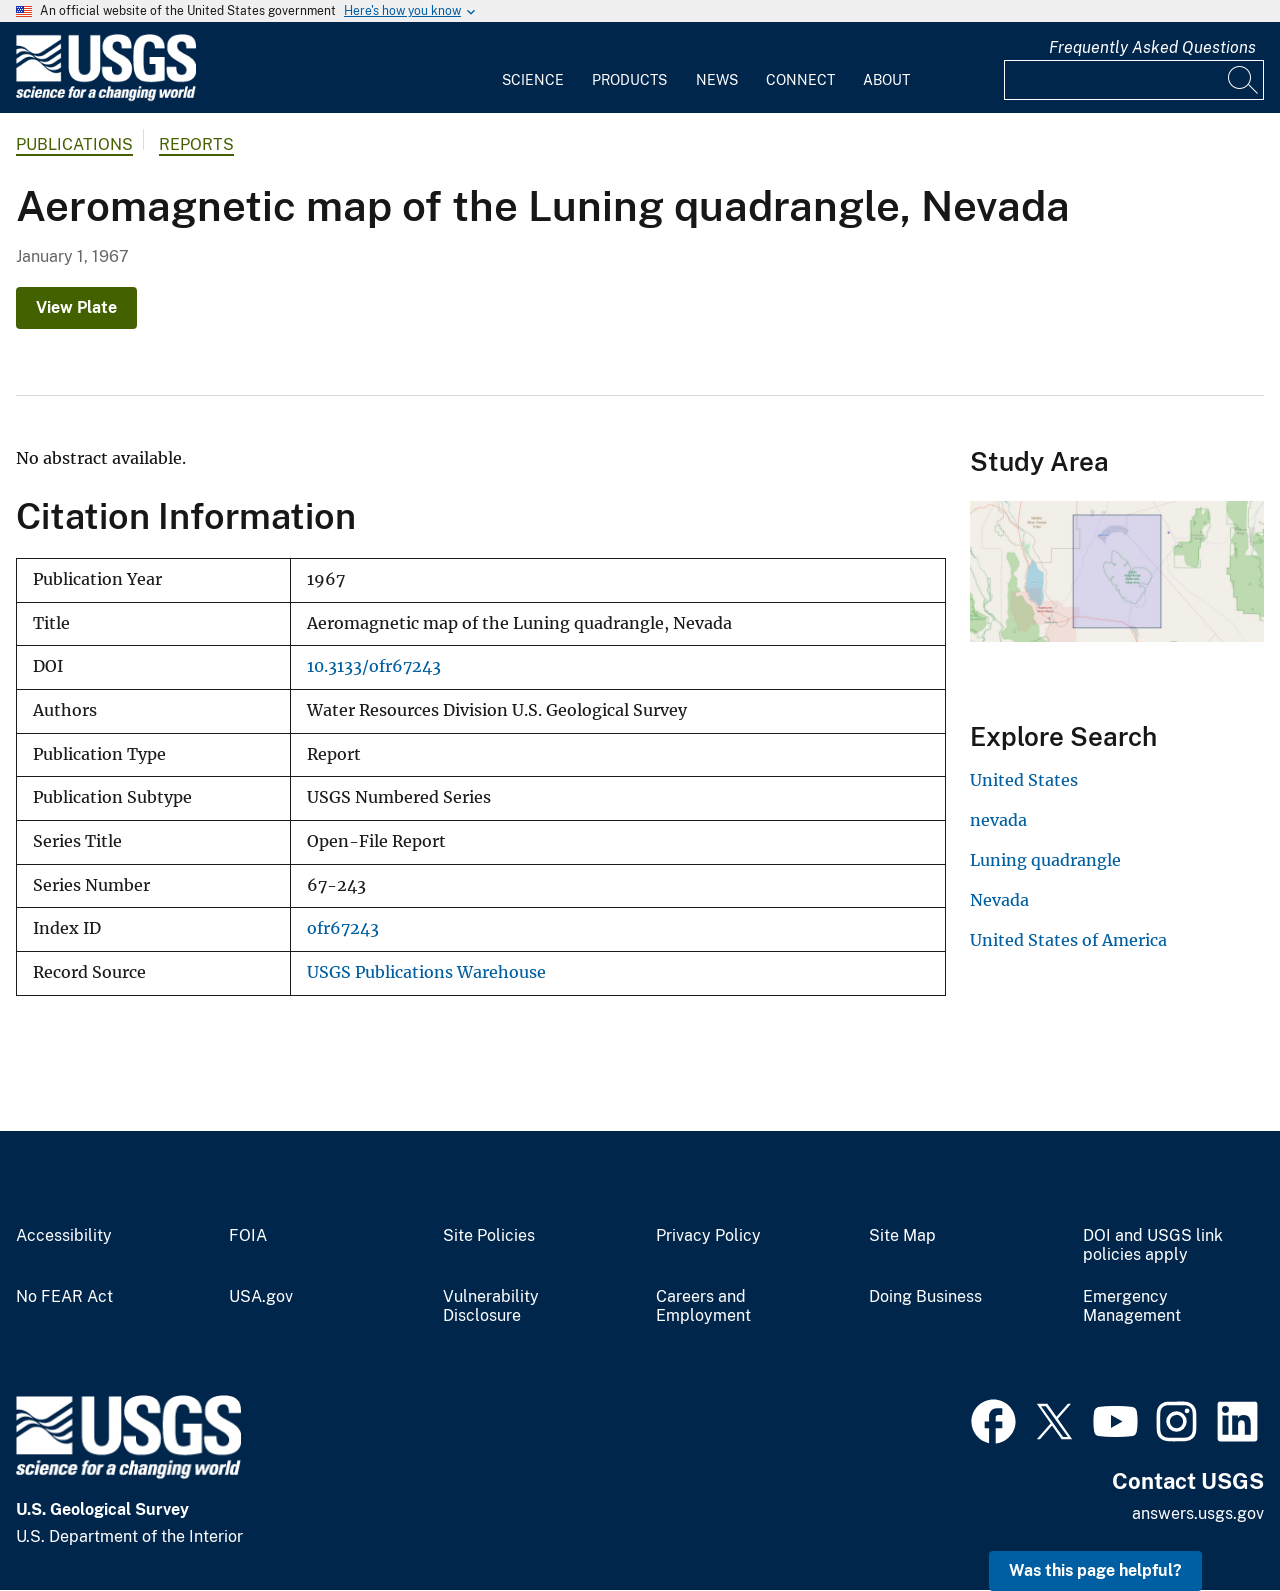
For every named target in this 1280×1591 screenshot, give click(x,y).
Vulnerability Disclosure (491, 1306)
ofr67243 (343, 928)
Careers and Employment (703, 1306)
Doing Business (925, 1297)
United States (1024, 780)
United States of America (1068, 940)
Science (533, 80)
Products (629, 80)
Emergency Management (1132, 1306)
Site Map (902, 1236)
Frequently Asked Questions (1152, 47)
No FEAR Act (64, 1297)
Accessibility (64, 1236)
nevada (998, 820)
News (717, 80)
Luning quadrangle (1045, 860)
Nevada (999, 900)
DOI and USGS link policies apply (1153, 1245)
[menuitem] (533, 68)
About (886, 80)
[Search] (1244, 80)
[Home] (106, 96)
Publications (74, 144)
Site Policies (489, 1236)
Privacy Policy (708, 1236)
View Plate (76, 307)
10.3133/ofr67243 (374, 666)
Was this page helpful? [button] (1095, 1570)
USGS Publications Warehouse (426, 972)
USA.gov (261, 1297)
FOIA (248, 1236)
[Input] (1134, 80)
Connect (800, 80)
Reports (196, 144)
